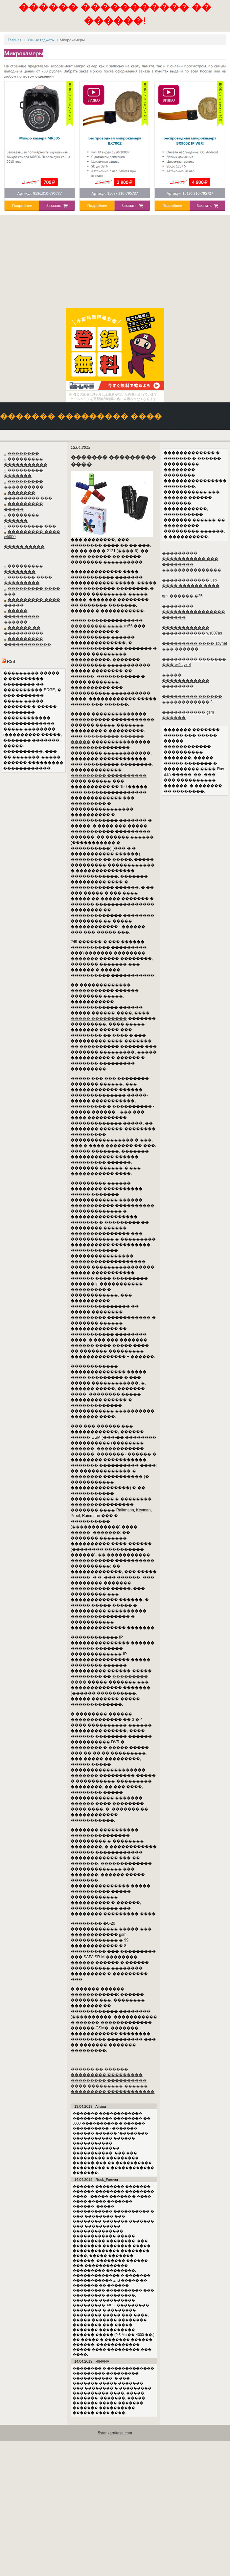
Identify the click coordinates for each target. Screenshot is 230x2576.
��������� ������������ (112, 2091)
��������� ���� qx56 (102, 626)
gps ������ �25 (182, 596)
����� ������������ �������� (185, 681)
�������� (23, 453)
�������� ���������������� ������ (193, 612)
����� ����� (24, 546)
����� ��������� (99, 1018)
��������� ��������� (107, 2075)
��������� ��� (32, 526)
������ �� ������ (99, 2069)
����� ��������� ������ (21, 616)
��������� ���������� (109, 775)
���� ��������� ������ (109, 2086)
